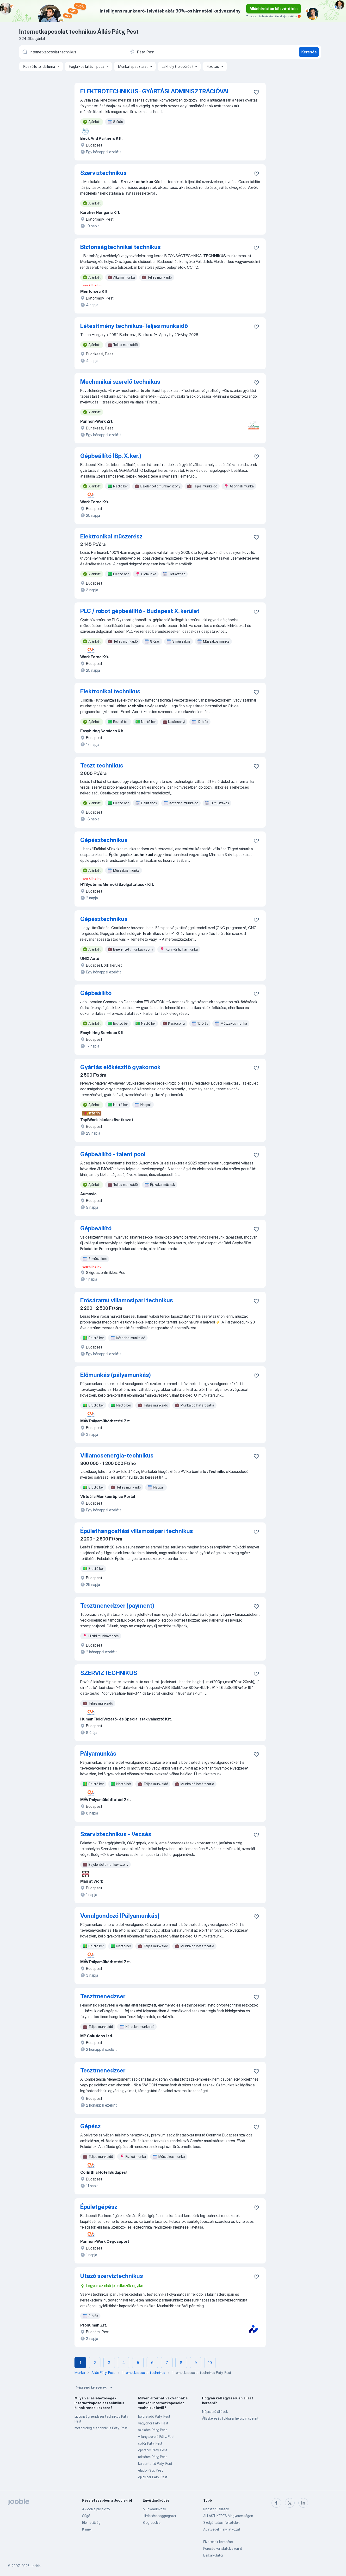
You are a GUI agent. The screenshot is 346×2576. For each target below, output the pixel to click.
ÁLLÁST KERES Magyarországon (228, 2516)
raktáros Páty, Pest (152, 2457)
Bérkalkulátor (213, 2555)
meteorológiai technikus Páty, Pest (101, 2428)
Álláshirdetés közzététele (273, 8)
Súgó (86, 2516)
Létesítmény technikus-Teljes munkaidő (134, 325)
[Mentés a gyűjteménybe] (256, 92)
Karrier (87, 2529)
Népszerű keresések (94, 2387)
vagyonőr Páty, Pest (153, 2423)
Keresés (309, 52)
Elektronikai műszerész (111, 536)
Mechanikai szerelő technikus (120, 381)
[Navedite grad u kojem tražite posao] (179, 52)
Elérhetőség (91, 2522)
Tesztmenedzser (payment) (117, 1605)
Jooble (36, 2566)
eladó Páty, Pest (150, 2470)
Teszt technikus (101, 765)
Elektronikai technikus (110, 691)
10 (210, 2362)
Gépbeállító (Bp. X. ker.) (110, 455)
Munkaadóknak (154, 2509)
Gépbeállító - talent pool (112, 1154)
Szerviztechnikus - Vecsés (115, 1834)
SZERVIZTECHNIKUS (108, 1672)
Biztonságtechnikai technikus (120, 246)
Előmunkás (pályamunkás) (115, 1374)
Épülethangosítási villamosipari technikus (136, 1531)
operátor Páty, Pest (152, 2450)
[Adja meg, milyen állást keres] (72, 52)
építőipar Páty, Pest (152, 2477)
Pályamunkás (98, 1753)
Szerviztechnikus (103, 172)
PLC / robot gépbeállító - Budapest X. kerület (139, 610)
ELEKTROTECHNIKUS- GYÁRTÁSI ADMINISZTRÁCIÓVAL (155, 91)
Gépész (90, 2126)
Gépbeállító (95, 993)
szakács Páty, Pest (152, 2430)
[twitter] (290, 2503)
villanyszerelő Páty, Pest (156, 2437)
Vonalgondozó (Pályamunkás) (120, 1915)
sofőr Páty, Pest (150, 2443)
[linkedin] (303, 2503)
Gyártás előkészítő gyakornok (120, 1067)
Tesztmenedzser (102, 1996)
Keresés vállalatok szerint (222, 2548)
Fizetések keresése (218, 2542)
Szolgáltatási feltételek (221, 2522)
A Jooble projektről (96, 2509)
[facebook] (276, 2503)
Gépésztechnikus (104, 840)
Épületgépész (98, 2206)
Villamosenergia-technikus (117, 1455)
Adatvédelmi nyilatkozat (221, 2529)
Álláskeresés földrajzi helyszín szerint (230, 2418)
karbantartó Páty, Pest (155, 2463)
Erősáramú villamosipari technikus (126, 1300)
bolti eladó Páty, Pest (154, 2416)
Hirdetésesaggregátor (159, 2516)
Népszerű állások (215, 2412)
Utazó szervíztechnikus (111, 2275)
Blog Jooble (152, 2522)
